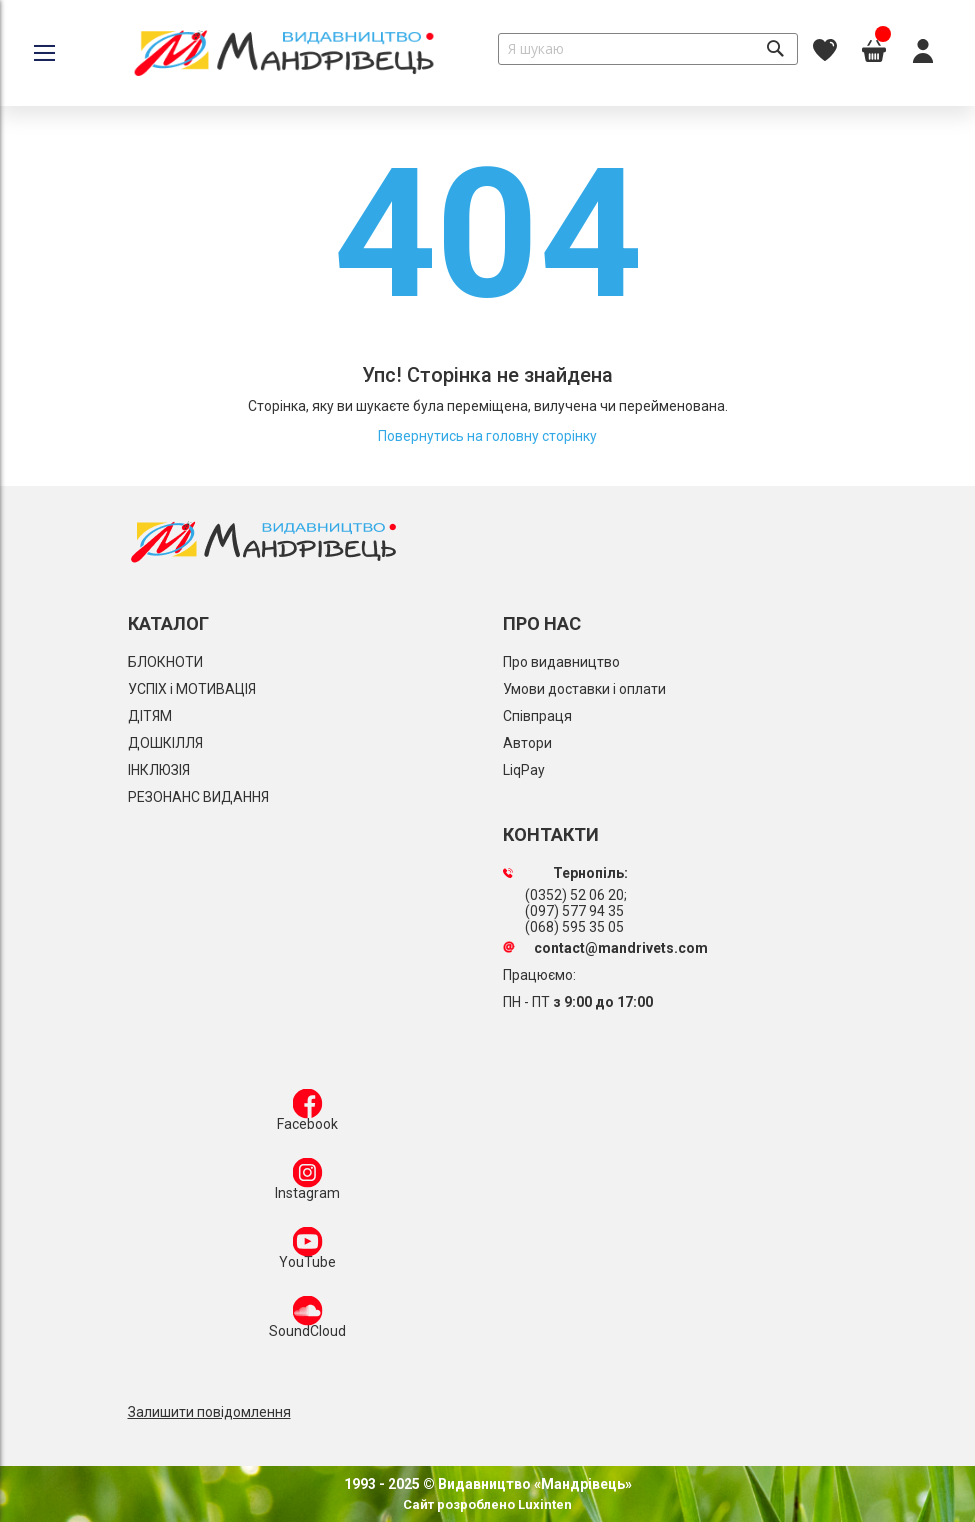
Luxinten (543, 1504)
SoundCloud (307, 1321)
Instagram (307, 1183)
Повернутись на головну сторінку (487, 436)
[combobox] (648, 49)
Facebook (307, 1114)
